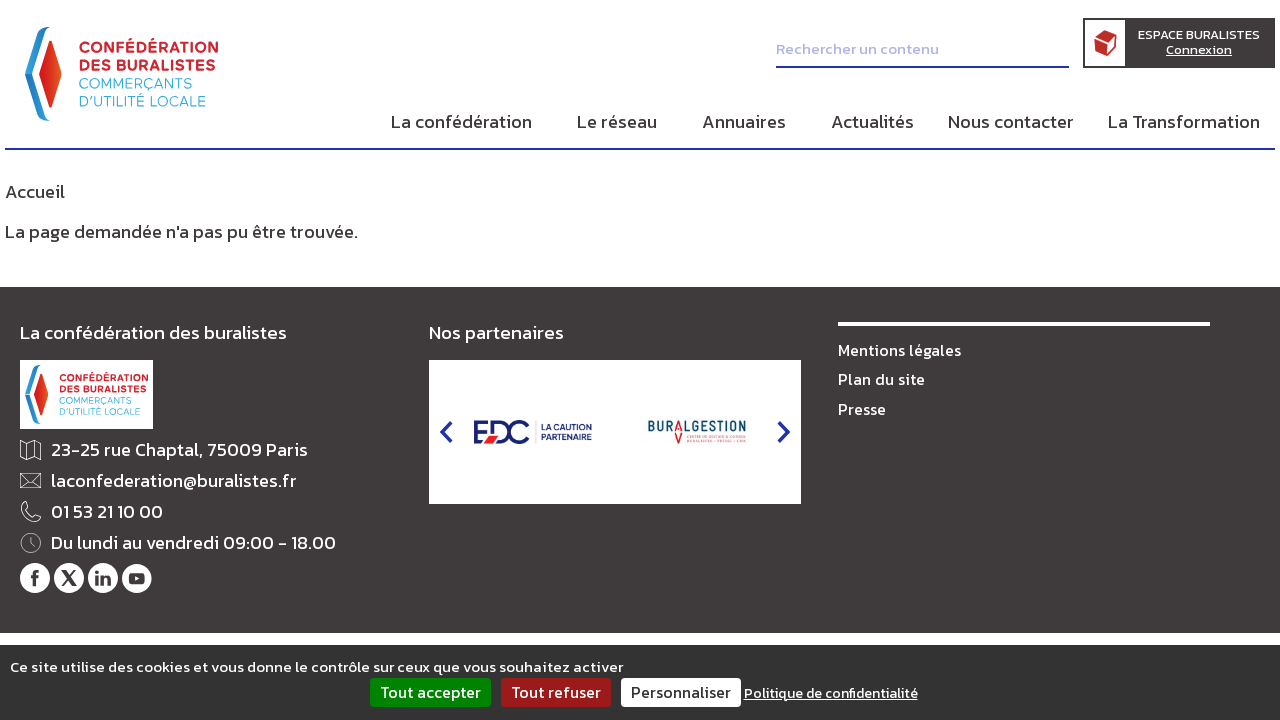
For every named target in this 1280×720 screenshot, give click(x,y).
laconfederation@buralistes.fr (174, 481)
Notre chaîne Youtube (137, 578)
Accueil (35, 191)
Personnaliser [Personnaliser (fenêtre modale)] (681, 692)
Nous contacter (1011, 121)
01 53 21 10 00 (107, 512)
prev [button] (446, 432)
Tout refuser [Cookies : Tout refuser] (556, 692)
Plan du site (881, 379)
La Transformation (1184, 121)
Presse (862, 409)
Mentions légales (899, 350)
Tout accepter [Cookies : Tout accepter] (430, 692)
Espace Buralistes (1199, 43)
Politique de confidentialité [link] (831, 693)
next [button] (784, 432)
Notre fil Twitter (69, 578)
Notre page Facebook (35, 578)
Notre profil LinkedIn (103, 578)
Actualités (872, 121)
